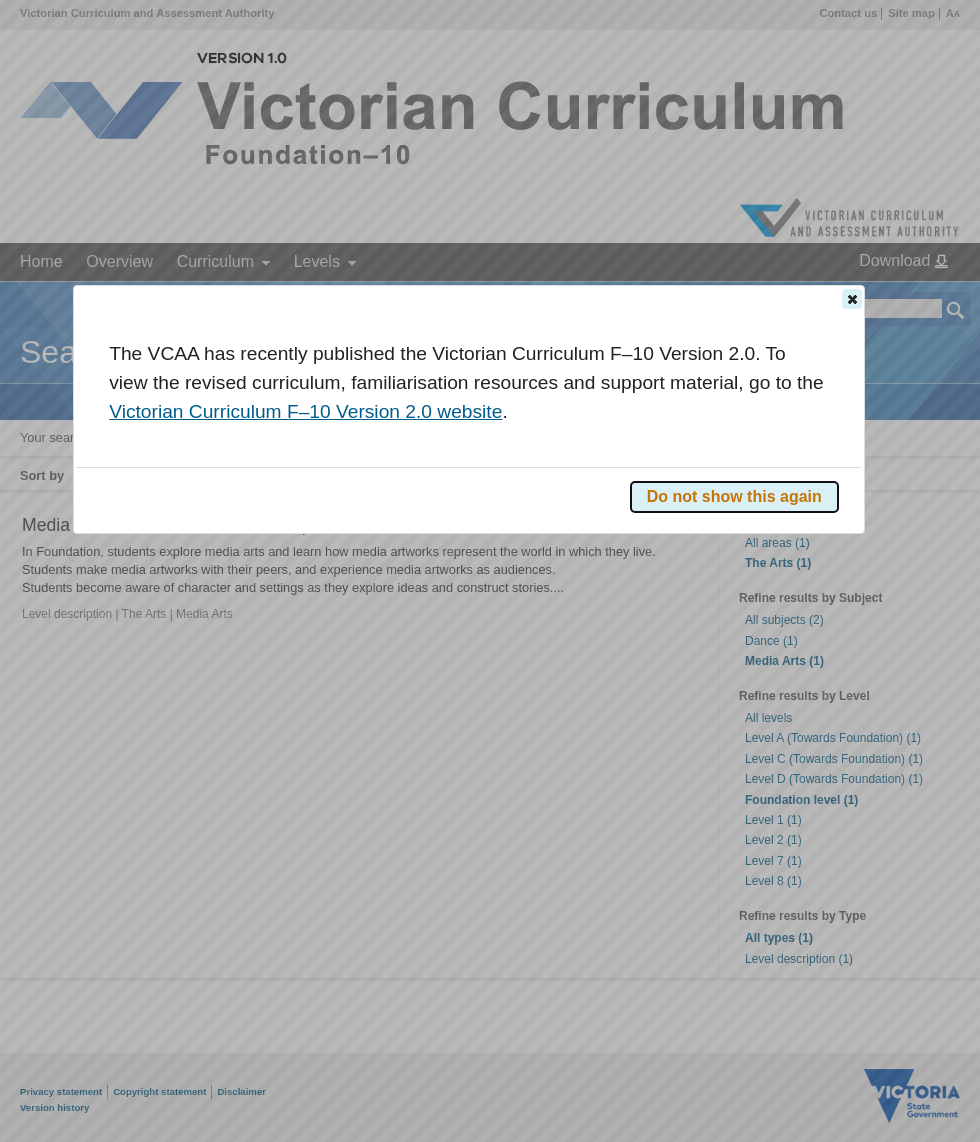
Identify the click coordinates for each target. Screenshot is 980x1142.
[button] (852, 299)
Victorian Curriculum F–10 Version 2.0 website (305, 411)
